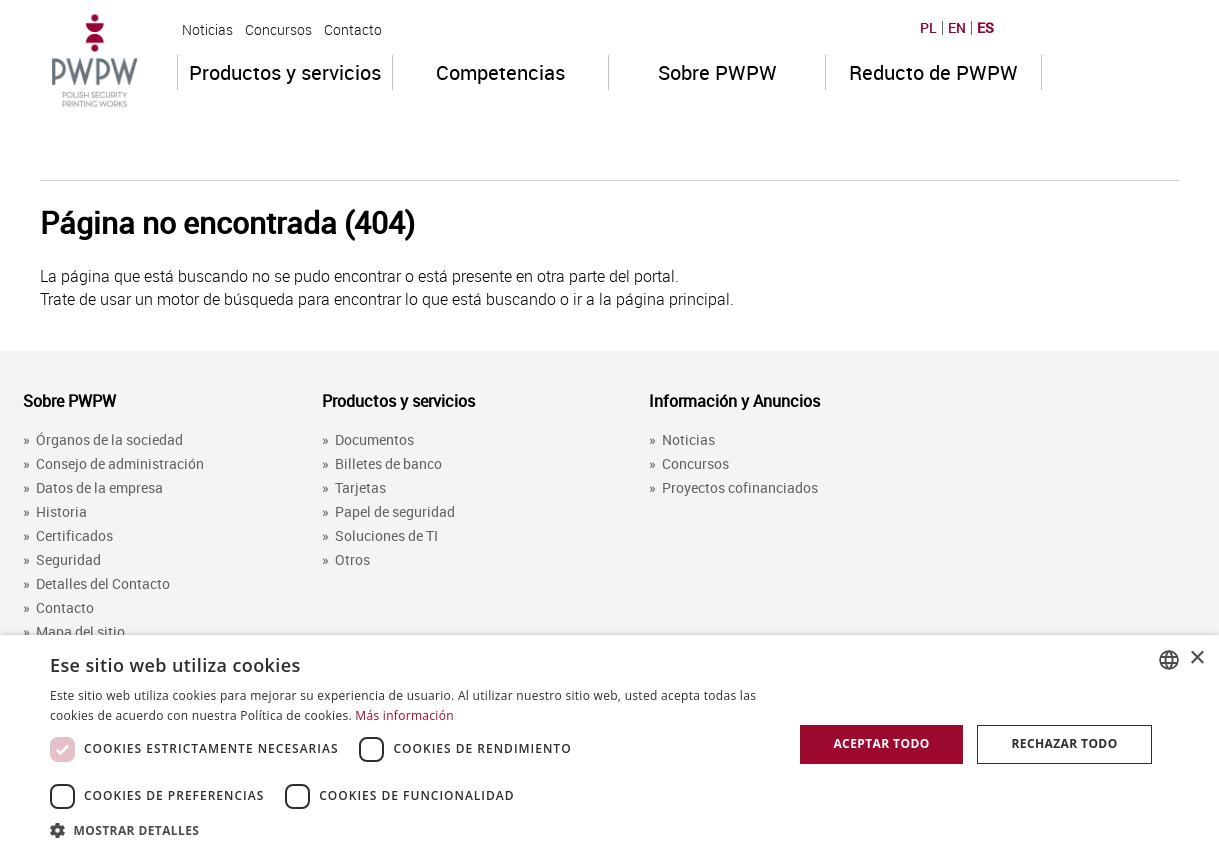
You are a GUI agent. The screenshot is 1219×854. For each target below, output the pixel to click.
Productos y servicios (285, 72)
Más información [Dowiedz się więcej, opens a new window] (404, 715)
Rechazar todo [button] (1064, 743)
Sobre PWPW (717, 72)
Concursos (278, 29)
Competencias (500, 72)
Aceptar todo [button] (881, 743)
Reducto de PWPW (933, 72)
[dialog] (609, 744)
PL (928, 28)
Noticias (207, 29)
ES (985, 28)
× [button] (1196, 658)
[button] (410, 829)
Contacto (353, 29)
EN (957, 28)
